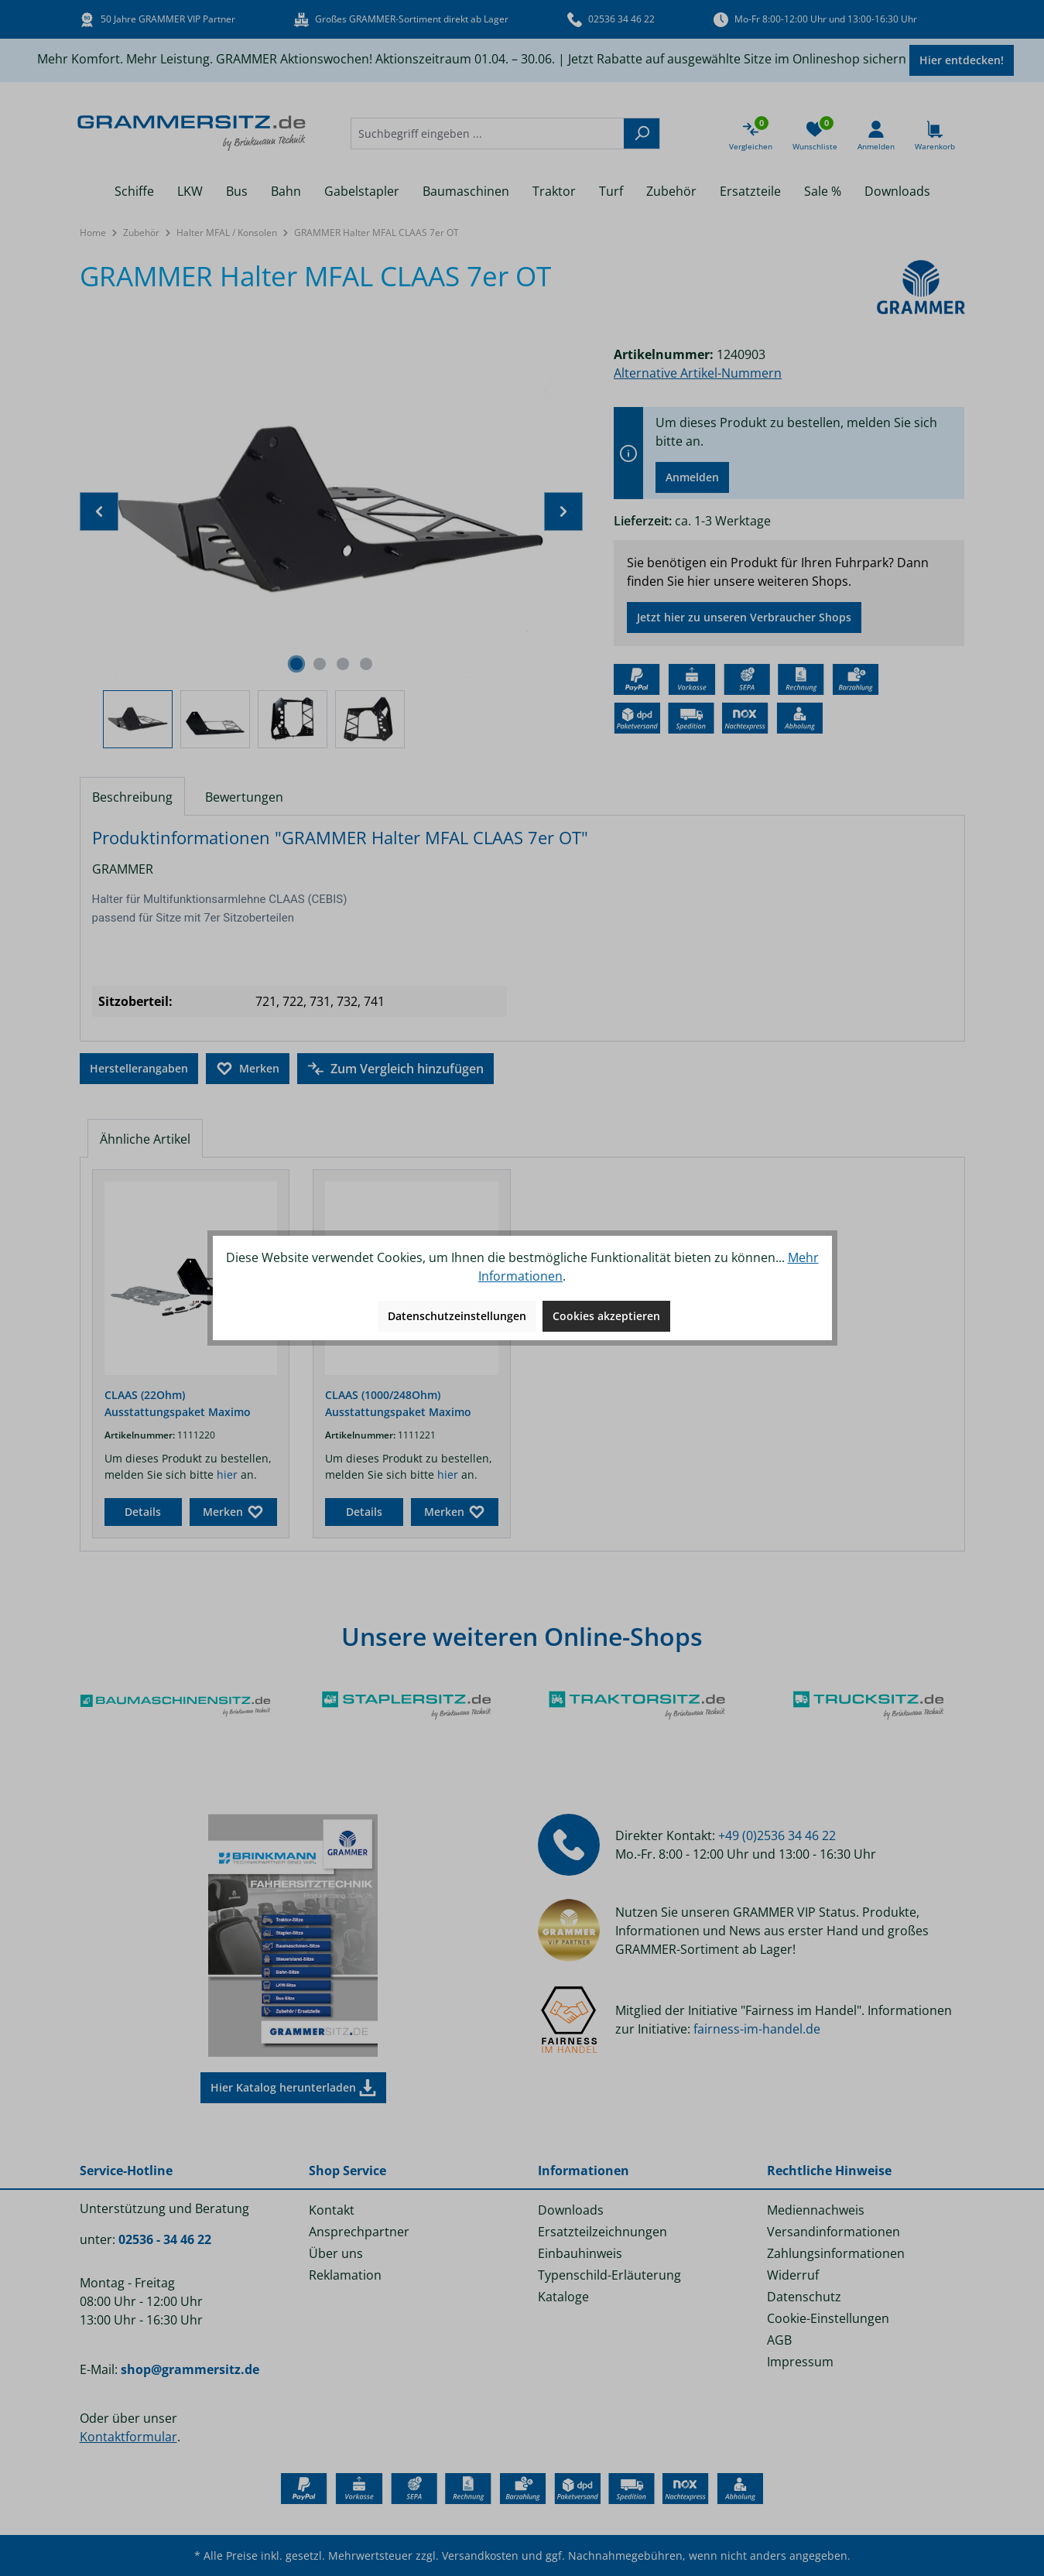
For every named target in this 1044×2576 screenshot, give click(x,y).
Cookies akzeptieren (606, 1316)
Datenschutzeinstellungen (457, 1316)
